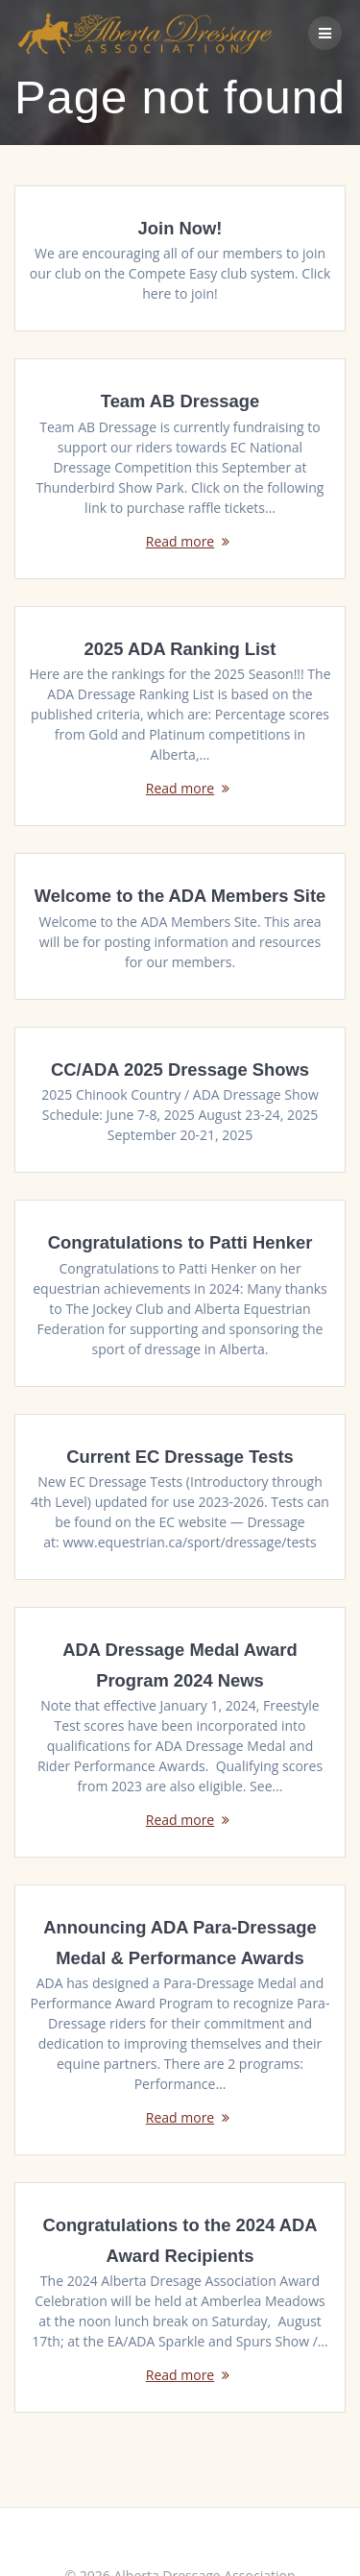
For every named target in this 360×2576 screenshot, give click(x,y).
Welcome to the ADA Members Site (180, 896)
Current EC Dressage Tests (180, 1456)
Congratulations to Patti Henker (180, 1242)
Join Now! (180, 228)
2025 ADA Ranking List (180, 649)
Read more (180, 541)
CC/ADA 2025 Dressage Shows (180, 1069)
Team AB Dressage (180, 401)
